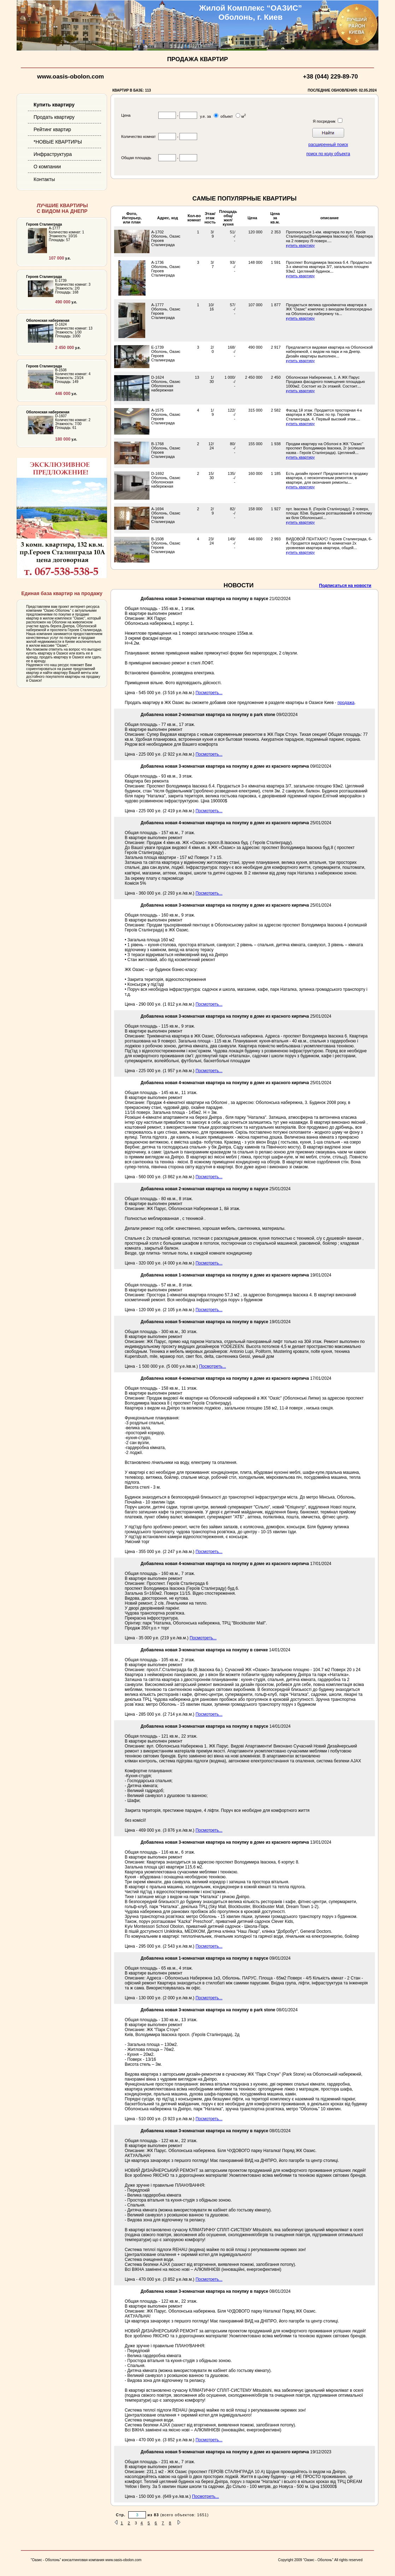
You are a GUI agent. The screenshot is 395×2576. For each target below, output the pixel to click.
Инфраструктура (53, 154)
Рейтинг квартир (52, 129)
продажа (345, 702)
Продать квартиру (54, 117)
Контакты (44, 179)
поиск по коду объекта (328, 153)
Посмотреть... (208, 692)
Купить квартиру (54, 104)
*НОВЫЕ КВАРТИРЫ (58, 142)
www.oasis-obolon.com (70, 76)
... (329, 240)
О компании (47, 166)
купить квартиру (300, 245)
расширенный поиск (328, 144)
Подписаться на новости (345, 585)
